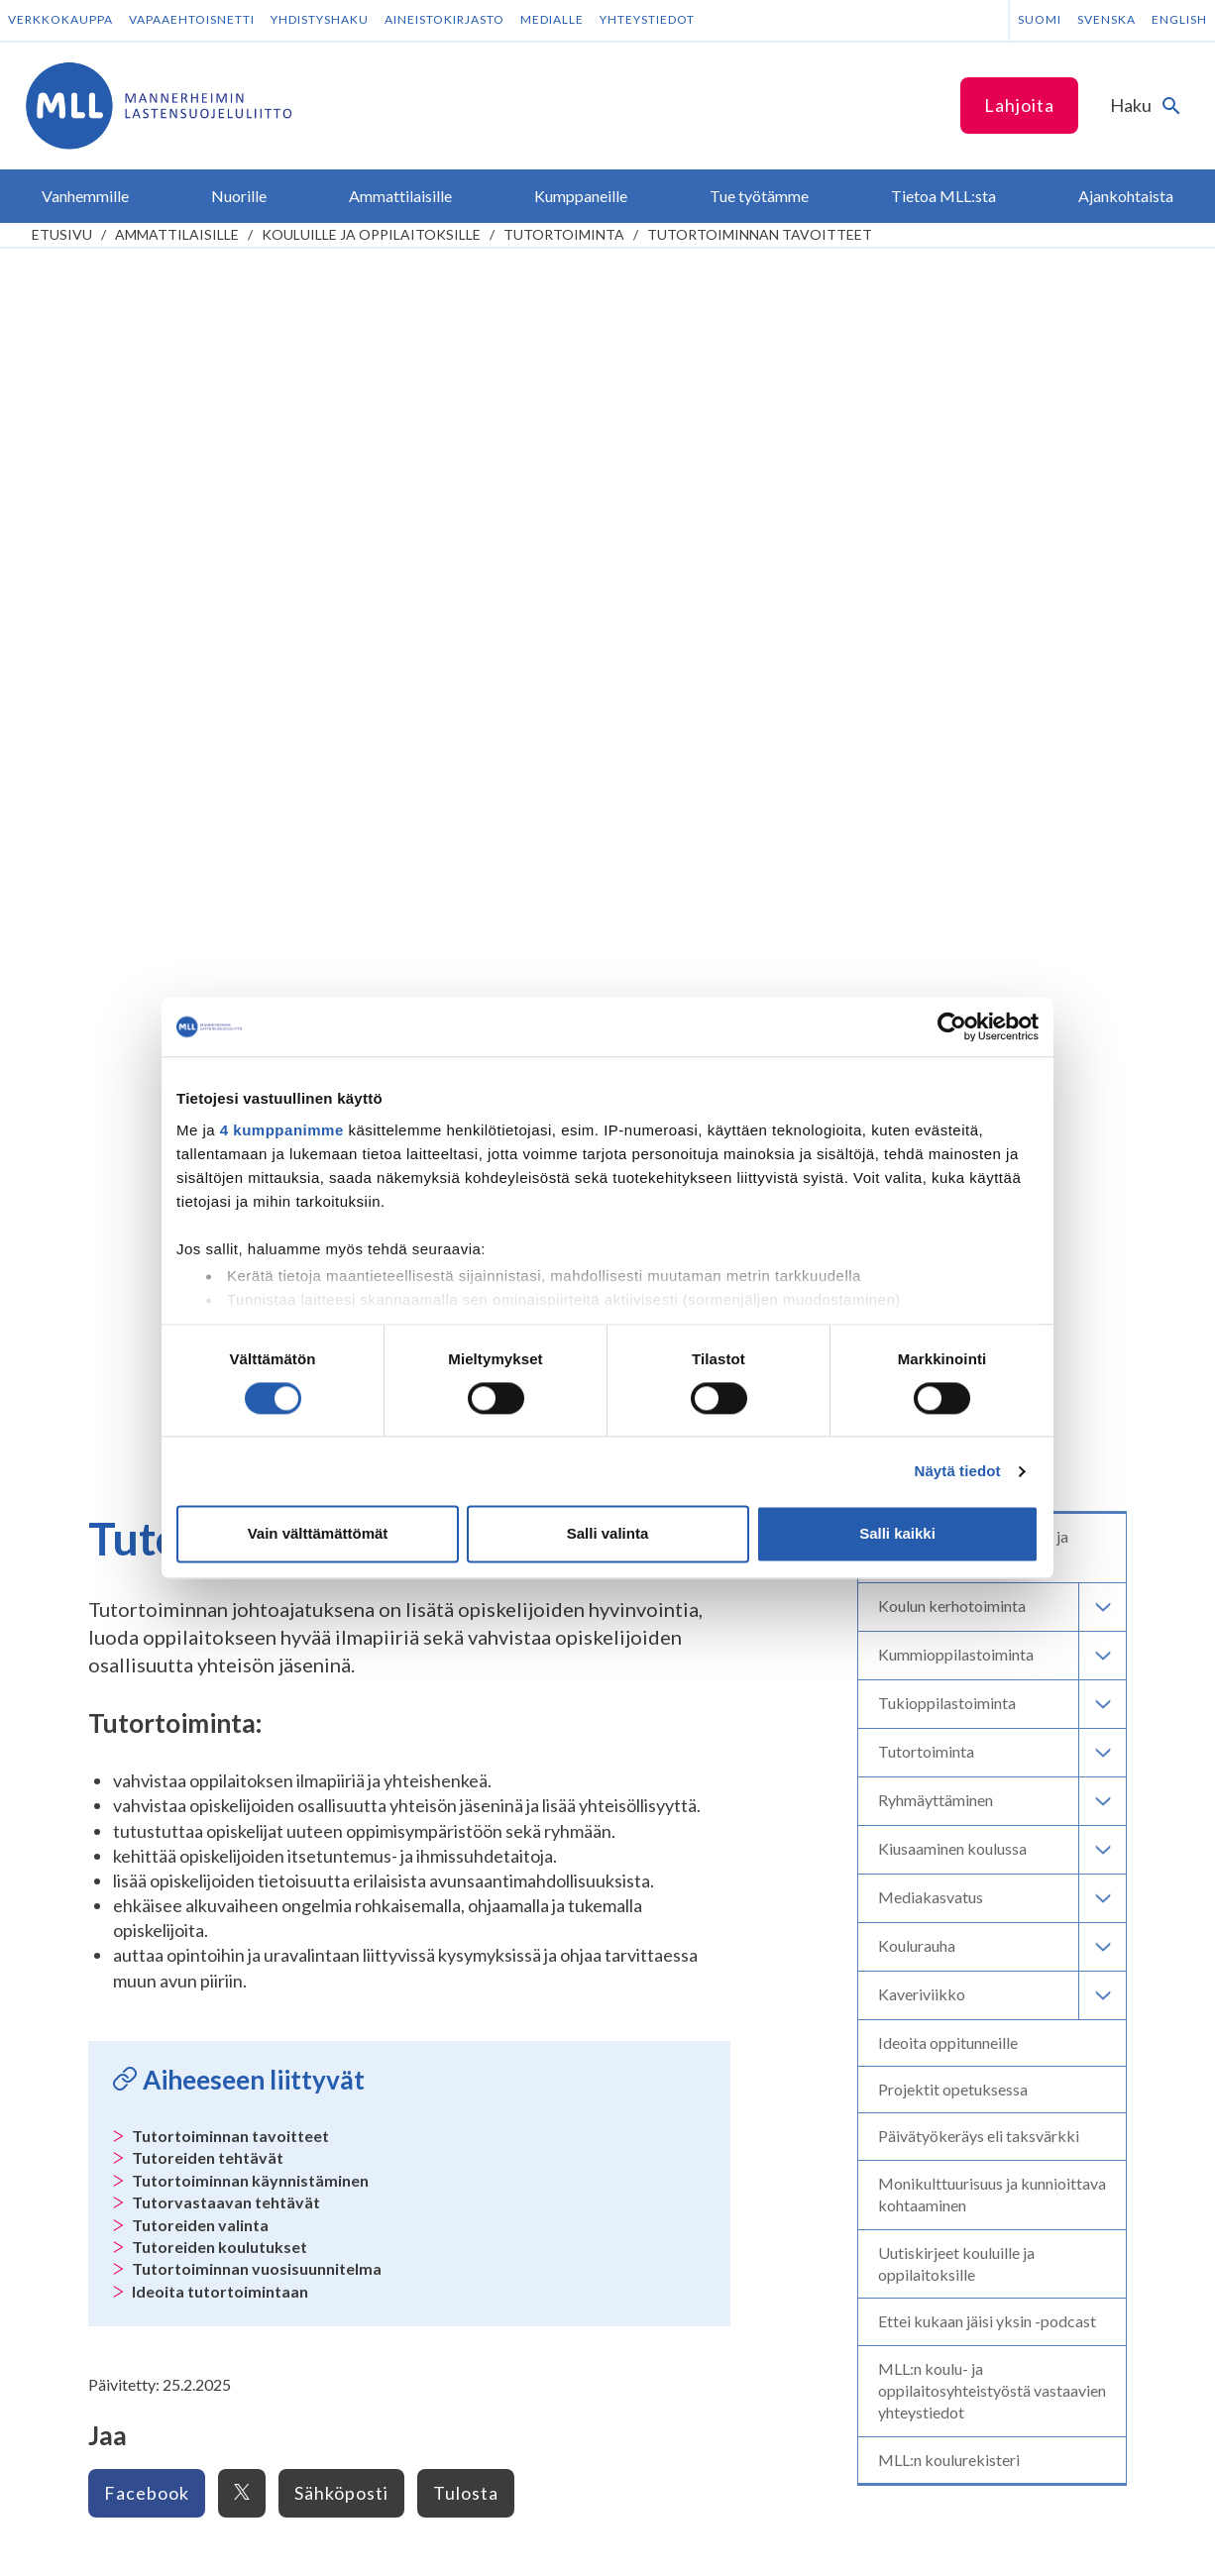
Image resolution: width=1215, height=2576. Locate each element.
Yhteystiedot (647, 19)
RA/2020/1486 (691, 2217)
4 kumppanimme (282, 1130)
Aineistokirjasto (444, 19)
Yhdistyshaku (320, 19)
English (1179, 19)
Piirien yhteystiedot (681, 1660)
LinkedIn (406, 1843)
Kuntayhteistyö (385, 1634)
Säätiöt (642, 1609)
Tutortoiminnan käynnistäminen (250, 965)
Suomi (1039, 19)
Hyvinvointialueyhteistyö (413, 1659)
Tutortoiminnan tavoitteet (759, 234)
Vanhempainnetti (115, 1422)
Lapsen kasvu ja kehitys (124, 1457)
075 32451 (115, 1903)
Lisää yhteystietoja (126, 1941)
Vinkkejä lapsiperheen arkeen (142, 1508)
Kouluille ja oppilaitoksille (371, 234)
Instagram (411, 1821)
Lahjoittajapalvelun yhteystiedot (172, 1980)
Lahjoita (1019, 105)
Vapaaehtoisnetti (192, 19)
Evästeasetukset (378, 2541)
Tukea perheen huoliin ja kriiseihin (156, 1533)
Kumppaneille (386, 1598)
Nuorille (81, 1624)
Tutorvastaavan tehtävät (226, 987)
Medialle (552, 19)
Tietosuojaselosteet (107, 2541)
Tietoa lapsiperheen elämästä (143, 1482)
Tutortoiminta (563, 234)
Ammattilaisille (177, 234)
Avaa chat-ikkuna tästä (1005, 2001)
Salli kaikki (897, 1534)
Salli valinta (608, 1534)
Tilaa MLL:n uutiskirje (425, 1925)
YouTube (407, 1887)
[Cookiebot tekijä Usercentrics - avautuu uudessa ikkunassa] (952, 1026)
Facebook (146, 1278)
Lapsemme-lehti (669, 1583)
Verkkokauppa (60, 19)
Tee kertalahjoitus (700, 1821)
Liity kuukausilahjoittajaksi (730, 1843)
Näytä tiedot (958, 1470)
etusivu (62, 234)
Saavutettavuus (250, 2541)
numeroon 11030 (697, 2075)
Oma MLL (162, 2017)
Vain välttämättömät (318, 1534)
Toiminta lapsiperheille (121, 1559)
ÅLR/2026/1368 (695, 2327)
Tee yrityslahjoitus (701, 1865)
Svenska (1106, 19)
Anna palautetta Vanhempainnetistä (164, 1583)
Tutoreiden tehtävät (207, 942)
